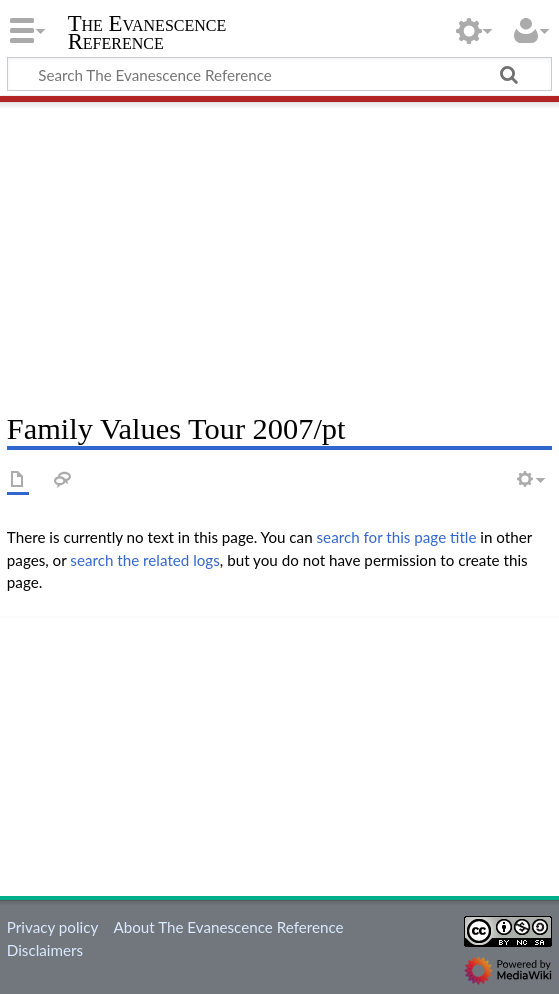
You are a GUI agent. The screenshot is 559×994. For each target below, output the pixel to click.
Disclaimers (45, 950)
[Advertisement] (279, 250)
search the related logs (145, 560)
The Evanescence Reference (147, 33)
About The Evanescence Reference (228, 927)
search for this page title (397, 537)
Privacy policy (52, 927)
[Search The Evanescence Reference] (279, 74)
